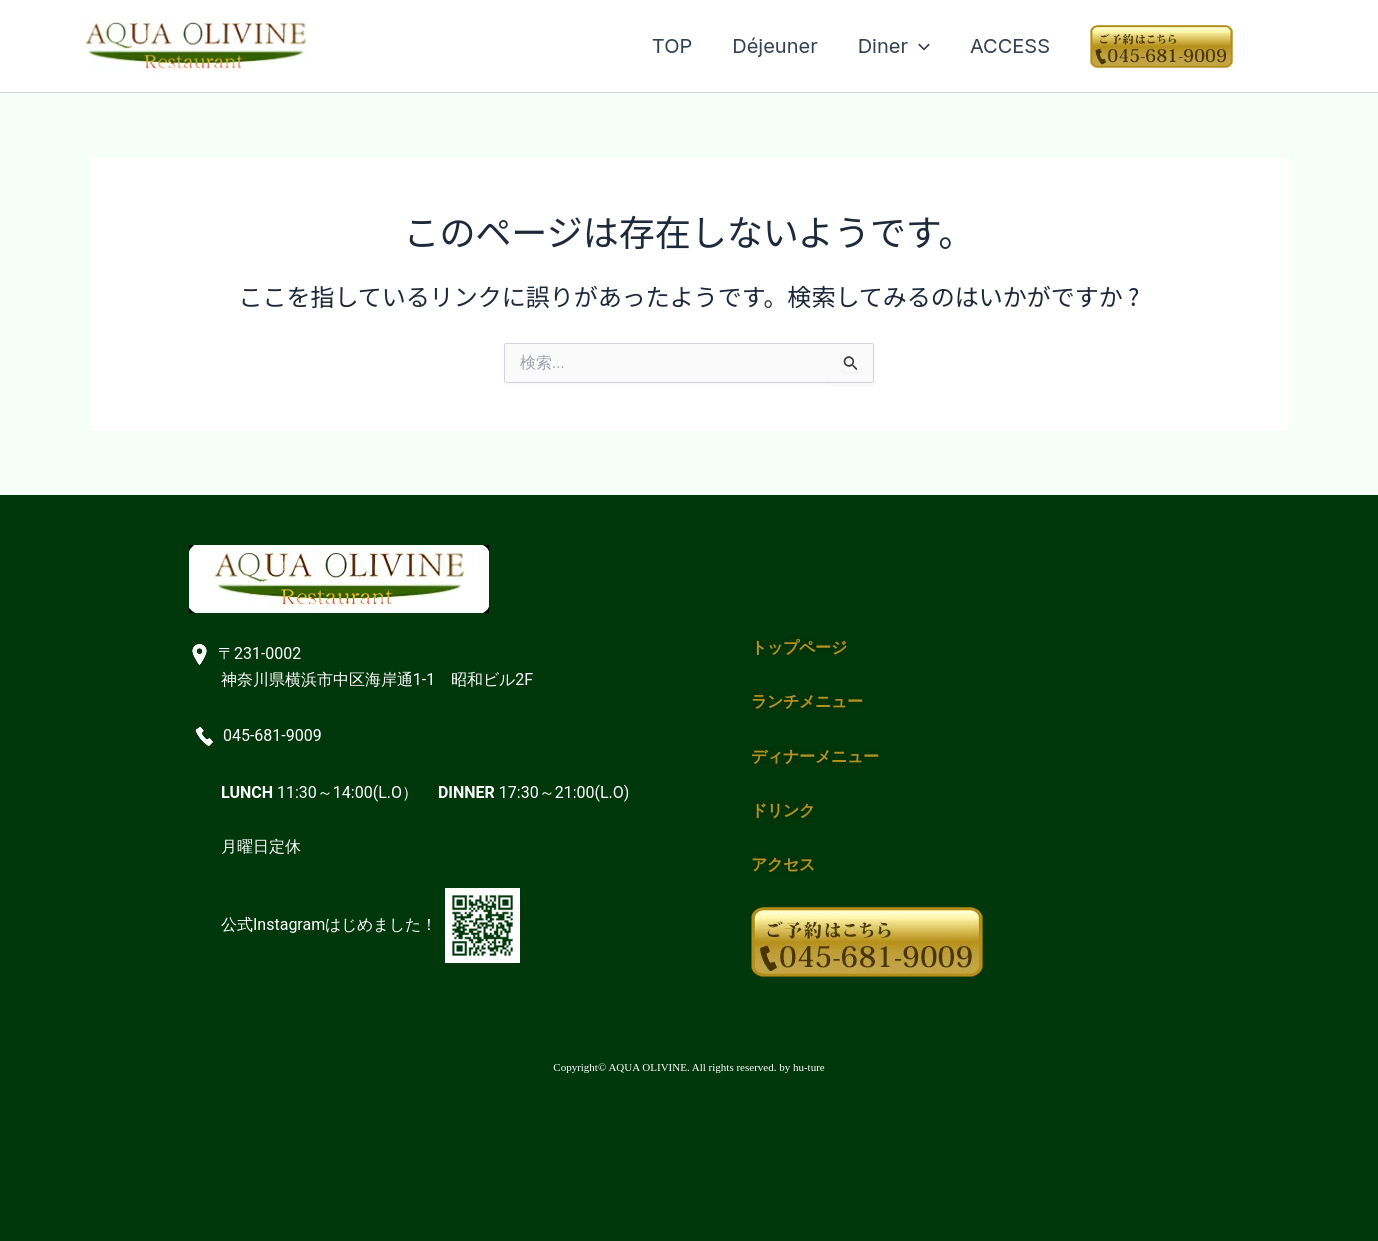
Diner (894, 46)
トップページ (799, 647)
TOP (672, 46)
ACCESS (1010, 46)
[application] (919, 46)
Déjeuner (774, 46)
